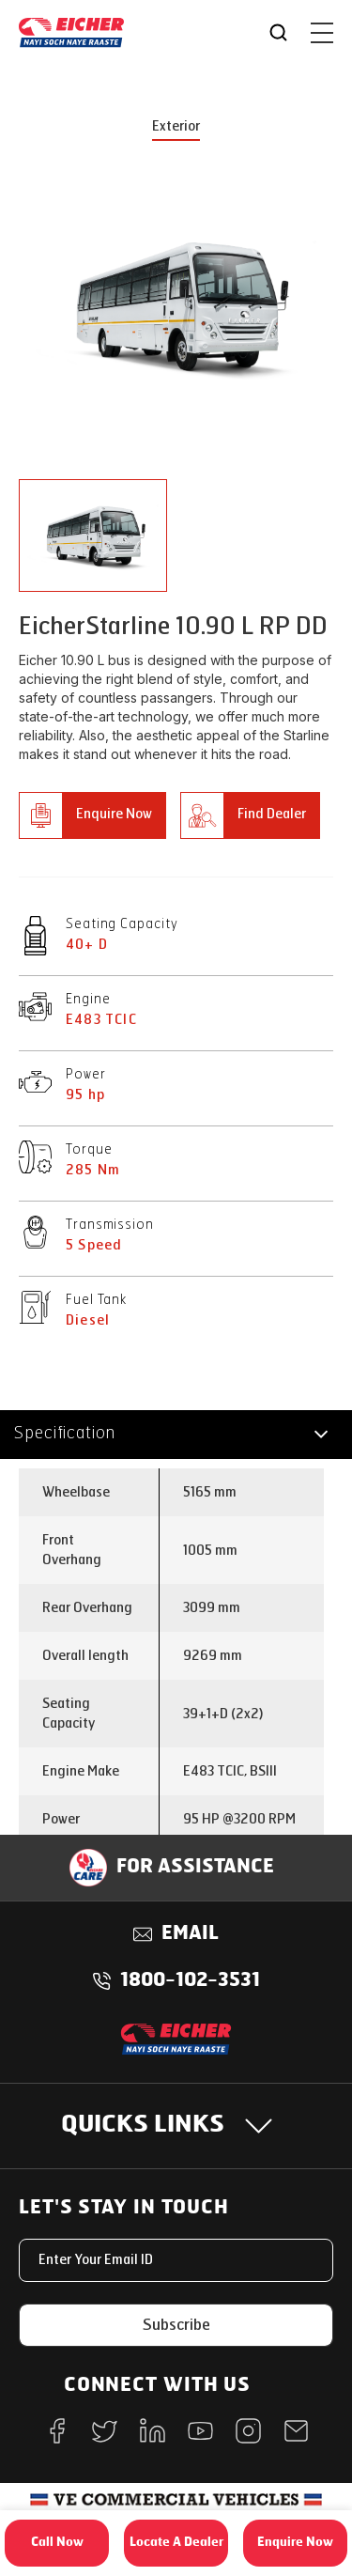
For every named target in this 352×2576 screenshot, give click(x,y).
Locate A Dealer (176, 2543)
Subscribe (176, 2325)
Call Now (57, 2543)
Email (190, 1934)
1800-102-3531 (190, 1981)
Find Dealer (271, 814)
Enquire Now (114, 814)
